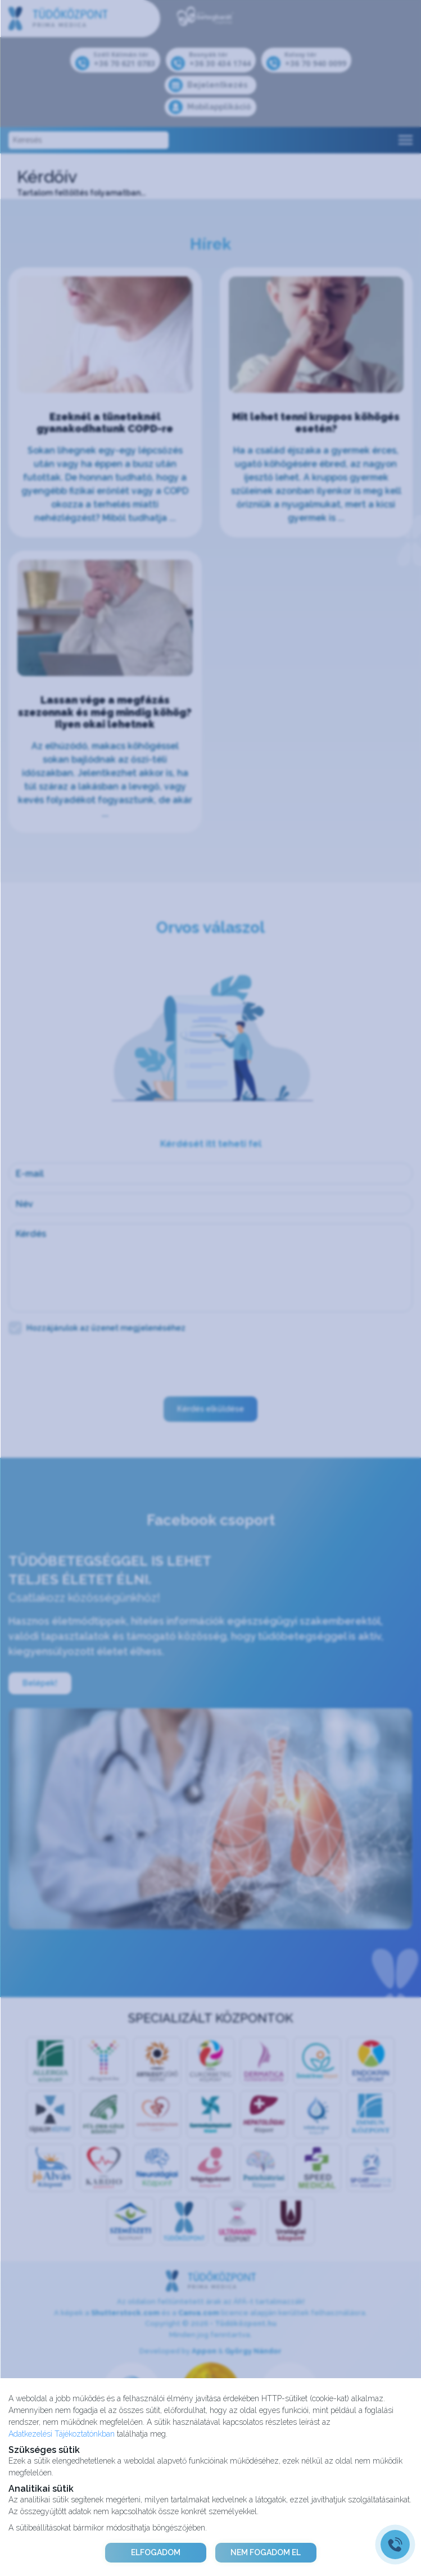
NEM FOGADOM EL (265, 2552)
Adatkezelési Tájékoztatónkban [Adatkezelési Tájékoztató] (61, 2433)
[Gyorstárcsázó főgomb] (395, 2544)
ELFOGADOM (155, 2552)
